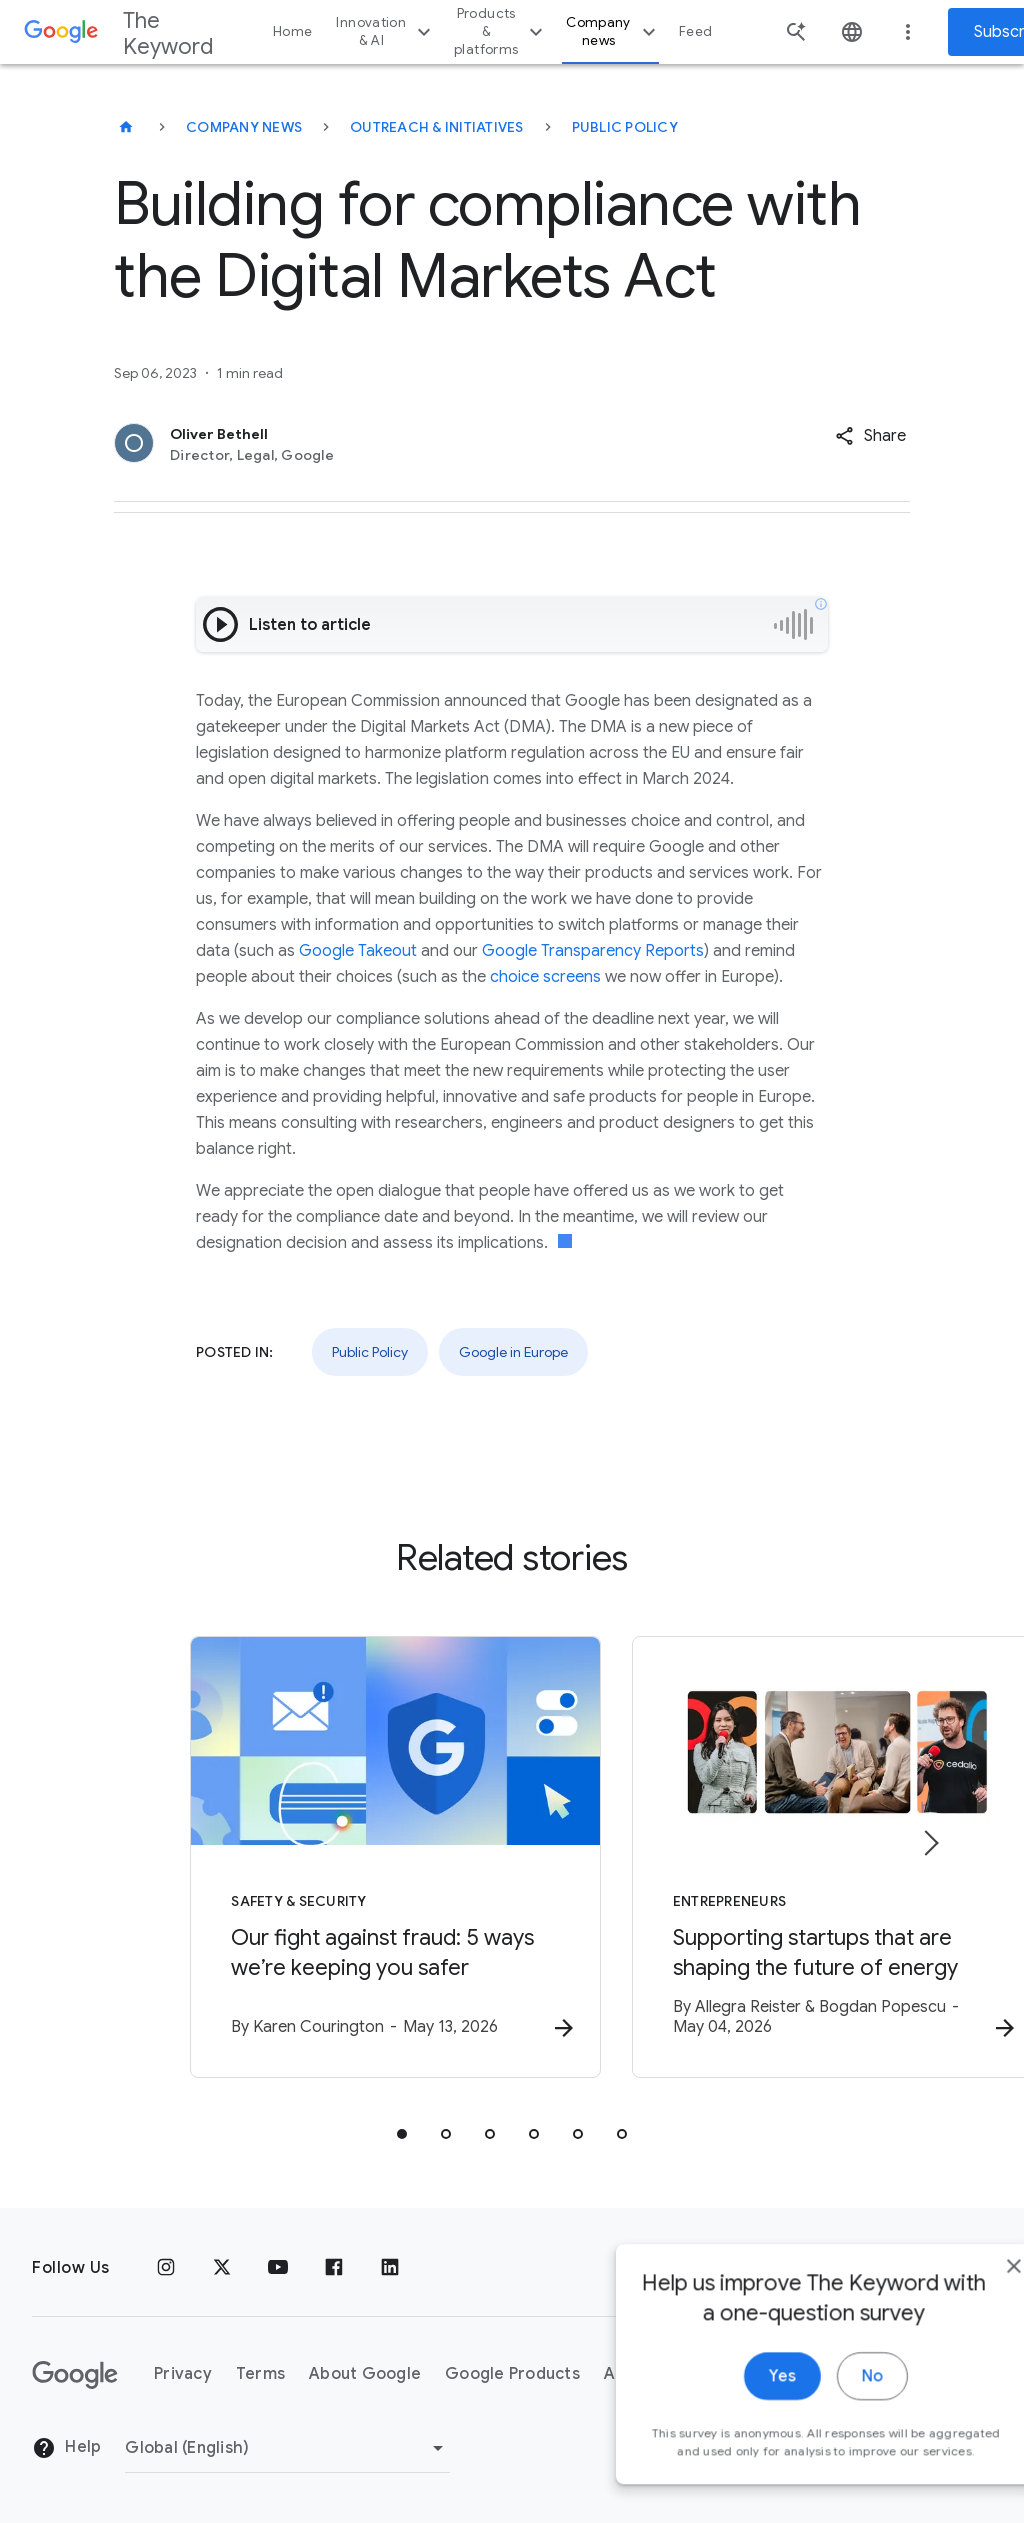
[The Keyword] (126, 127)
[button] (870, 436)
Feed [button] (695, 31)
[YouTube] (278, 2268)
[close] (962, 2293)
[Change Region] (287, 2448)
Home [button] (292, 31)
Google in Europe (513, 1352)
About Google (365, 2375)
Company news (613, 31)
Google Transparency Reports (593, 951)
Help (66, 2449)
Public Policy (625, 127)
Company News (244, 127)
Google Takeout (358, 951)
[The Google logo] (75, 2375)
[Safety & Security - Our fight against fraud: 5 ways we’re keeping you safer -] (250, 1859)
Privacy (183, 2375)
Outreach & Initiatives (437, 127)
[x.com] (222, 2268)
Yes (730, 2403)
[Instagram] (166, 2268)
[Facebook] (334, 2268)
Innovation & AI (386, 31)
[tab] (402, 2136)
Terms (260, 2375)
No (820, 2403)
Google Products (512, 2375)
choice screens (545, 977)
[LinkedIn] (390, 2268)
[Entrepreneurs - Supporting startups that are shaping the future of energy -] (774, 1859)
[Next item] (930, 1844)
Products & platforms (501, 31)
